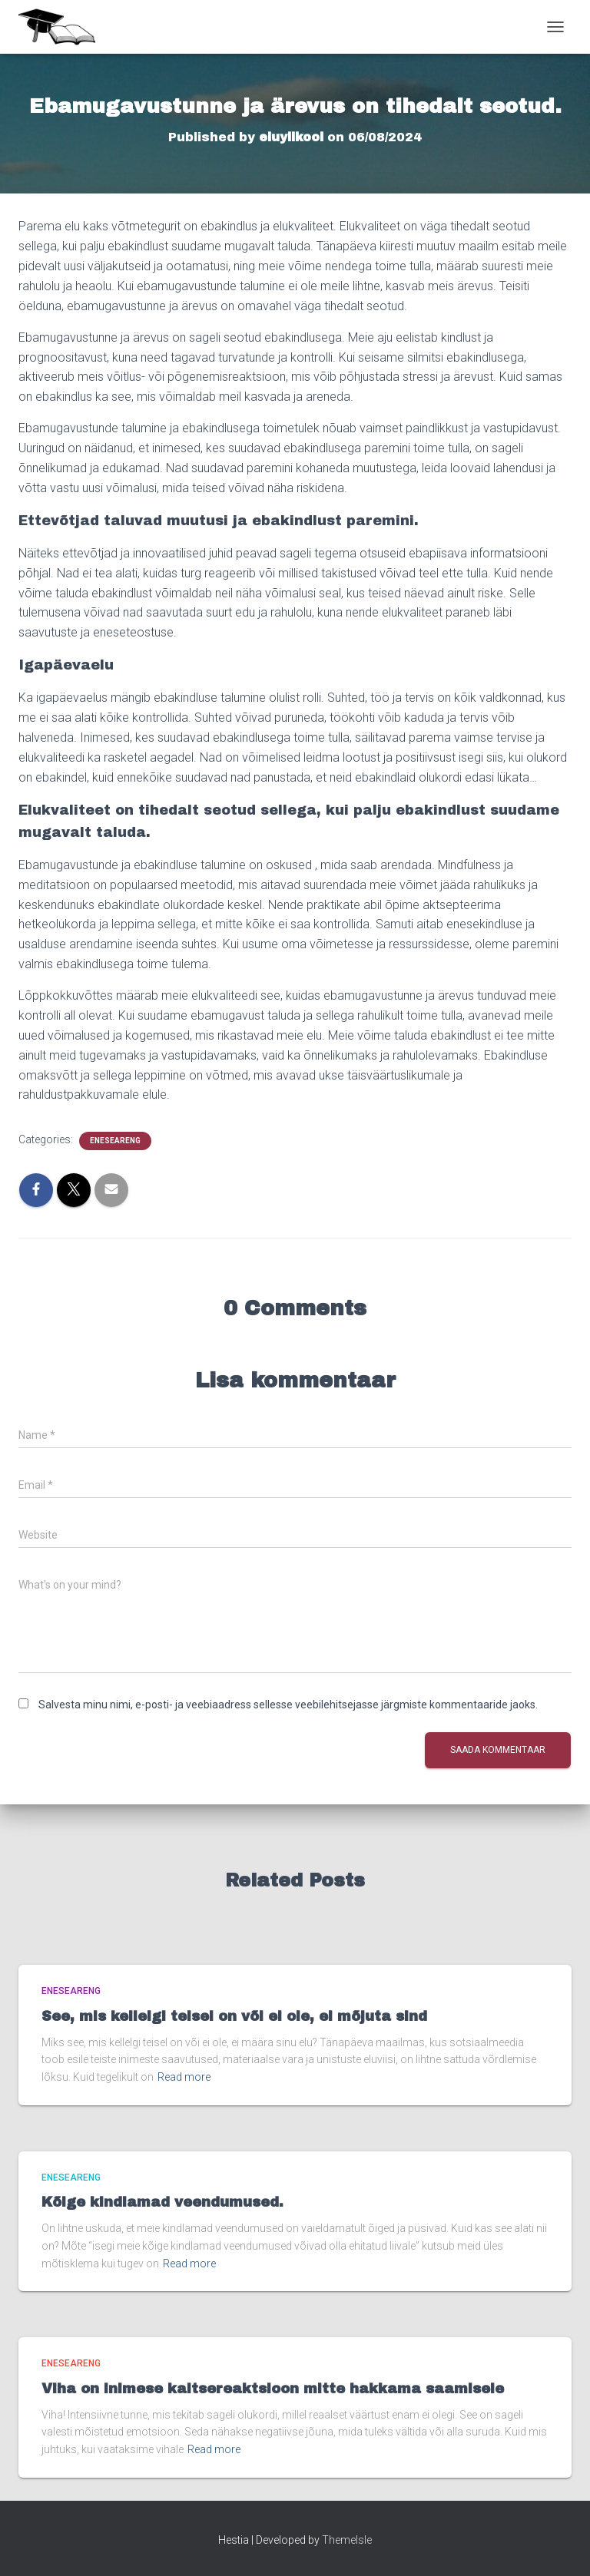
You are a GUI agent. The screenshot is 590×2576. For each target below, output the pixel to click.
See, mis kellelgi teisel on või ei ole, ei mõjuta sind (234, 2016)
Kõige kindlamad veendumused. (162, 2202)
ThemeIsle (347, 2540)
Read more (183, 2077)
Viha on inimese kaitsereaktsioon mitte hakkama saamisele (272, 2388)
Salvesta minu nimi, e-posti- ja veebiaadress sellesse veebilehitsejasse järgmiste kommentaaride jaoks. (288, 1704)
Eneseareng (115, 1140)
